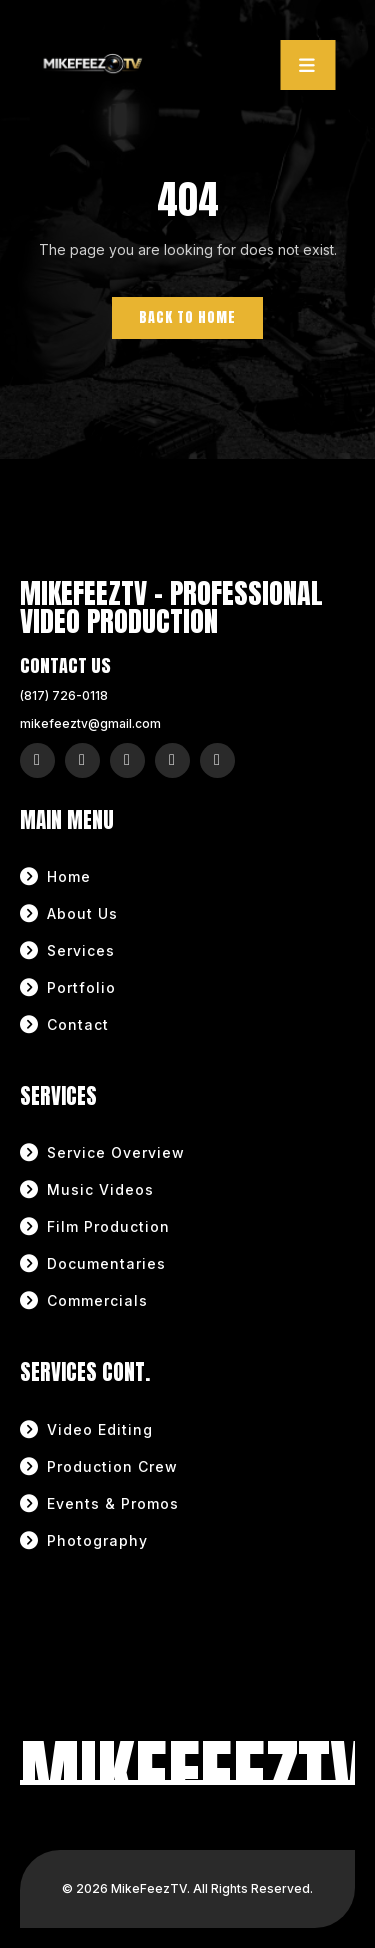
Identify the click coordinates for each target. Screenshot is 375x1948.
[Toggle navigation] (308, 65)
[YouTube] (172, 760)
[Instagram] (37, 760)
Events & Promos (113, 1503)
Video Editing (100, 1429)
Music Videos (100, 1189)
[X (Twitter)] (127, 760)
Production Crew (112, 1466)
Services (81, 950)
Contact (78, 1024)
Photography (97, 1540)
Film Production (108, 1226)
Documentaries (106, 1263)
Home (69, 876)
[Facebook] (82, 760)
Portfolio (81, 987)
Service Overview (116, 1152)
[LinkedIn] (217, 760)
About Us (82, 913)
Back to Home (187, 317)
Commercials (97, 1300)
